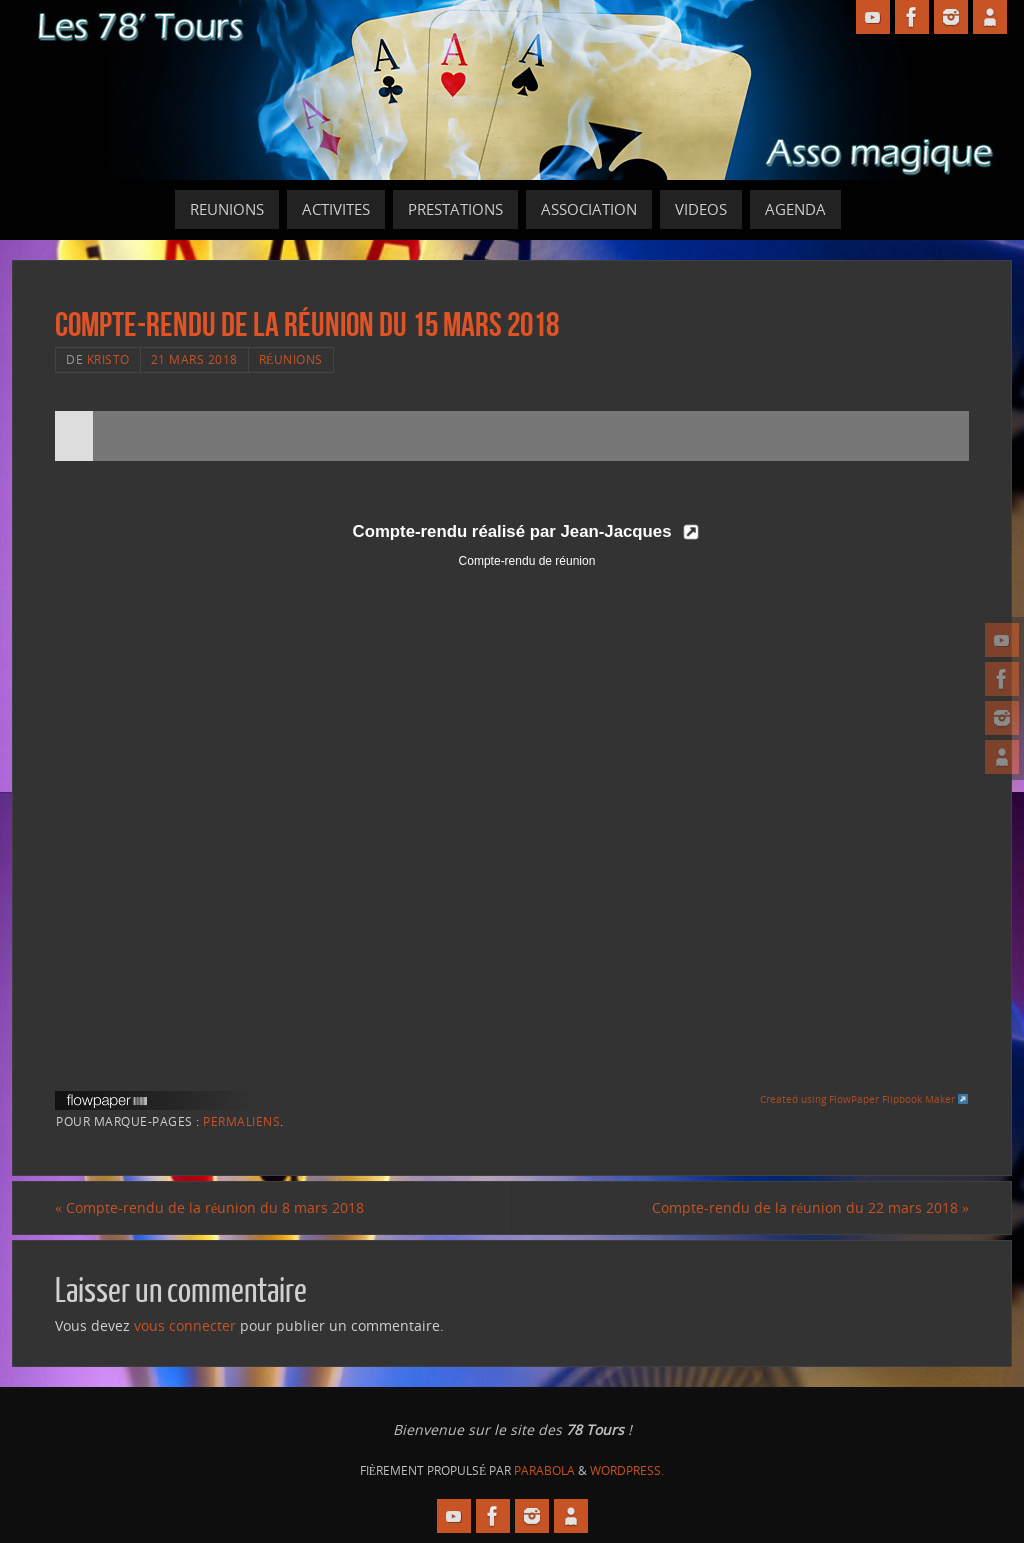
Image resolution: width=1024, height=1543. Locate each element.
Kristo (108, 359)
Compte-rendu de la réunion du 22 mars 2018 (810, 1207)
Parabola (544, 1470)
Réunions (291, 359)
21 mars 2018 (194, 359)
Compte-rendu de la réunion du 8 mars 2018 (209, 1207)
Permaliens (241, 1121)
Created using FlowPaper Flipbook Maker (864, 1099)
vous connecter (185, 1325)
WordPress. (627, 1470)
